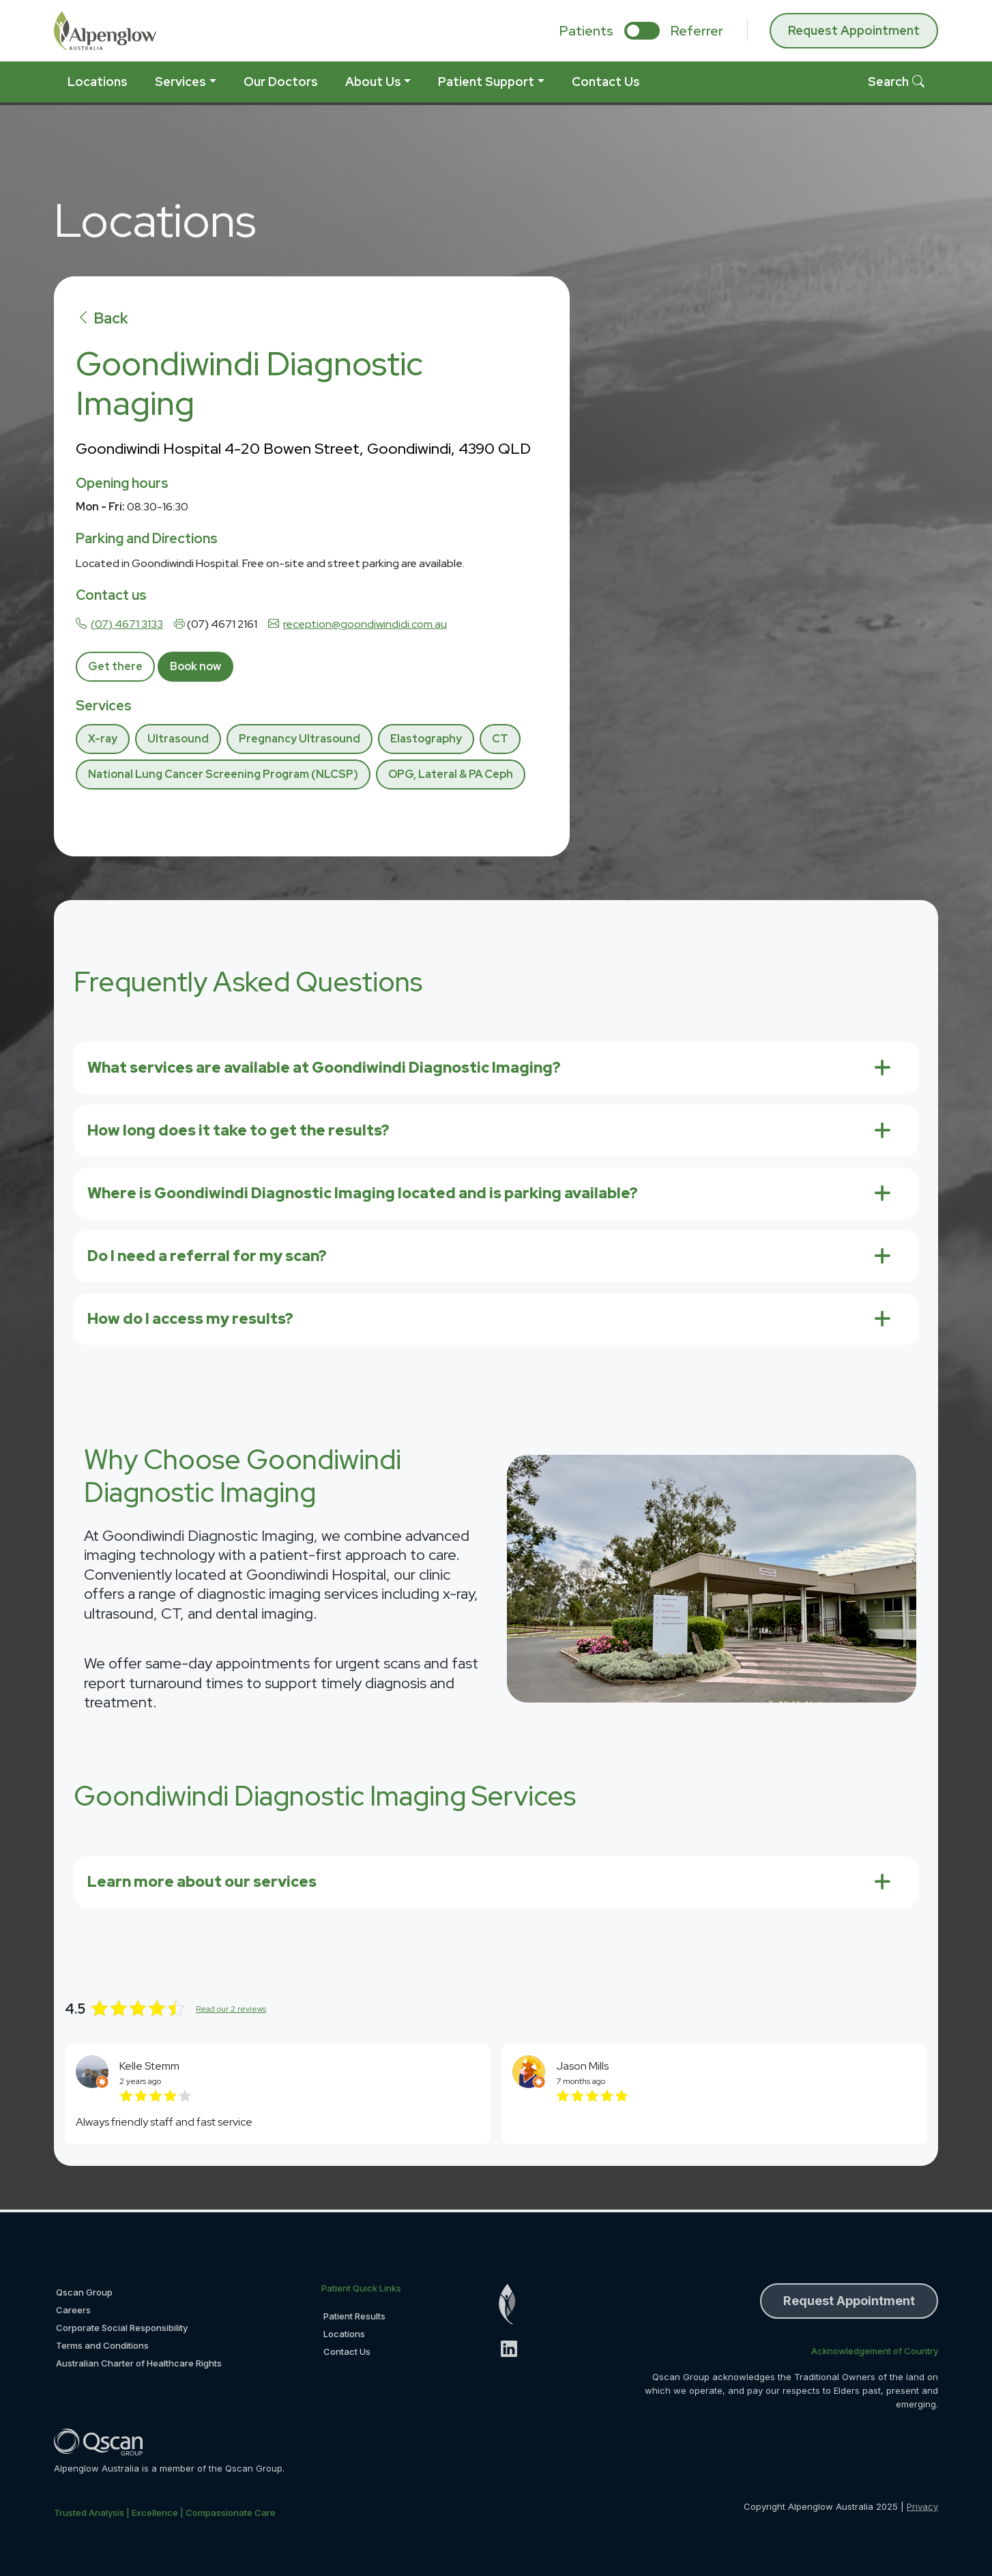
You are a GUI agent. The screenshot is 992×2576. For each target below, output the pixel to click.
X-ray (102, 739)
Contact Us (606, 81)
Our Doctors (281, 81)
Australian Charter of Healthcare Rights (139, 2363)
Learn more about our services (202, 1882)
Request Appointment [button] (849, 2300)
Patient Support (486, 81)
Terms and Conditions (102, 2345)
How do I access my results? (190, 1319)
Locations (98, 81)
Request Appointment (854, 30)
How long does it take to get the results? (238, 1130)
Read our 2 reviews (231, 2008)
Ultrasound (178, 739)
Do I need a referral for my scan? (207, 1256)
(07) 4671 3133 (127, 624)
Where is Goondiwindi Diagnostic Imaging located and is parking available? (362, 1193)
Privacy (922, 2506)
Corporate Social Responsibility (122, 2327)
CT (500, 739)
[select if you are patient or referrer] (642, 31)
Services (180, 81)
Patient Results (354, 2316)
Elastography (426, 739)
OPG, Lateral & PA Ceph (450, 774)
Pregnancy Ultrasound (299, 739)
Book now (195, 666)
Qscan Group (84, 2292)
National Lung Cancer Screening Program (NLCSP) (223, 774)
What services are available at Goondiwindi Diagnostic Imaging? (324, 1067)
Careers (73, 2309)
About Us (373, 81)
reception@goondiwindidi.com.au (365, 624)
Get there (115, 666)
